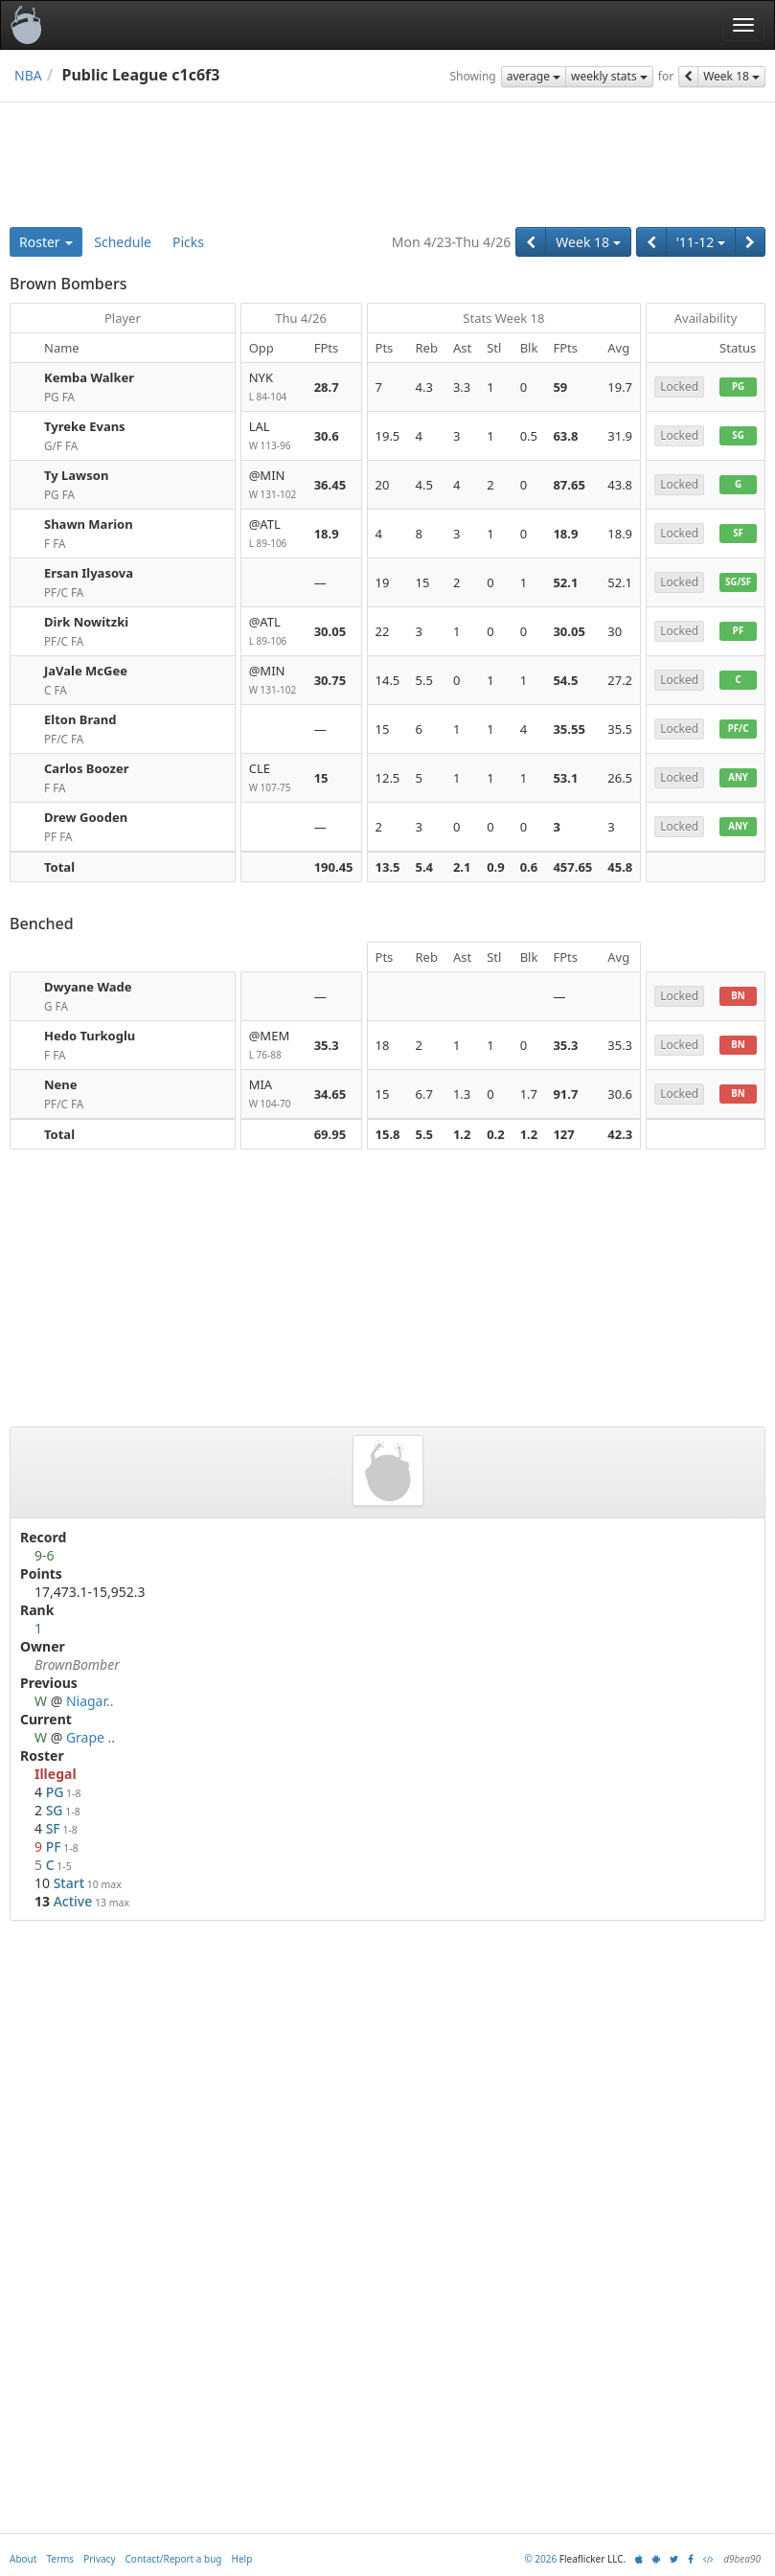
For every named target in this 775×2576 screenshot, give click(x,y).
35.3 (326, 1045)
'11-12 (700, 242)
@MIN (274, 485)
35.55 (568, 729)
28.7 (326, 387)
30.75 (330, 680)
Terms (60, 2558)
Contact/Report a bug (173, 2558)
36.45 (330, 484)
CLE (274, 778)
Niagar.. (90, 1701)
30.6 (326, 436)
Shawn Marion (88, 524)
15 (321, 777)
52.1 (565, 582)
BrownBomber (77, 1664)
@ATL (274, 534)
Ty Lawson (76, 475)
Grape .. (90, 1737)
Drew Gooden (85, 817)
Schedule (122, 242)
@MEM (274, 1045)
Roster (46, 242)
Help (242, 2558)
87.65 (568, 484)
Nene (61, 1084)
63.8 (565, 436)
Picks (188, 242)
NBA (28, 75)
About (23, 2558)
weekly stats (609, 76)
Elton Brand (80, 719)
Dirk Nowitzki (86, 621)
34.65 (330, 1094)
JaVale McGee (85, 670)
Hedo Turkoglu (89, 1035)
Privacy (99, 2558)
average (533, 76)
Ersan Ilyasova (88, 572)
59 (560, 387)
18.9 (326, 533)
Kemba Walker (89, 377)
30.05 (330, 631)
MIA (274, 1094)
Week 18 (731, 76)
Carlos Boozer (86, 768)
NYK (274, 387)
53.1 (565, 777)
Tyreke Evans (84, 426)
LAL (274, 436)
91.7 (565, 1094)
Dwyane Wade (88, 986)
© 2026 (540, 2558)
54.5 (565, 680)
